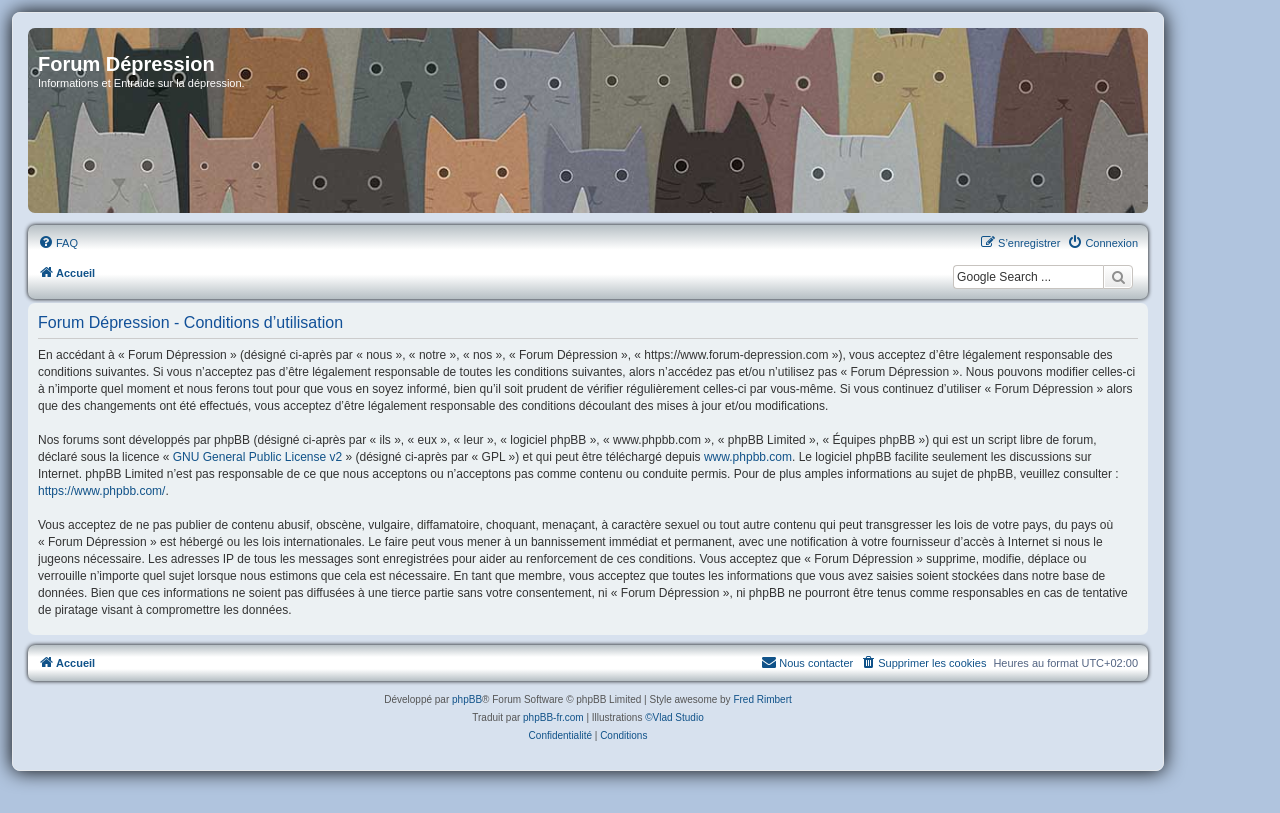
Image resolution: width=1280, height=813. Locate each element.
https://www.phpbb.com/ (101, 491)
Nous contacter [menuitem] (807, 662)
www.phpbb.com (748, 457)
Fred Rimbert (762, 699)
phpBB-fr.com (553, 717)
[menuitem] (58, 243)
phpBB (467, 699)
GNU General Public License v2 (257, 457)
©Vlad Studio (674, 717)
